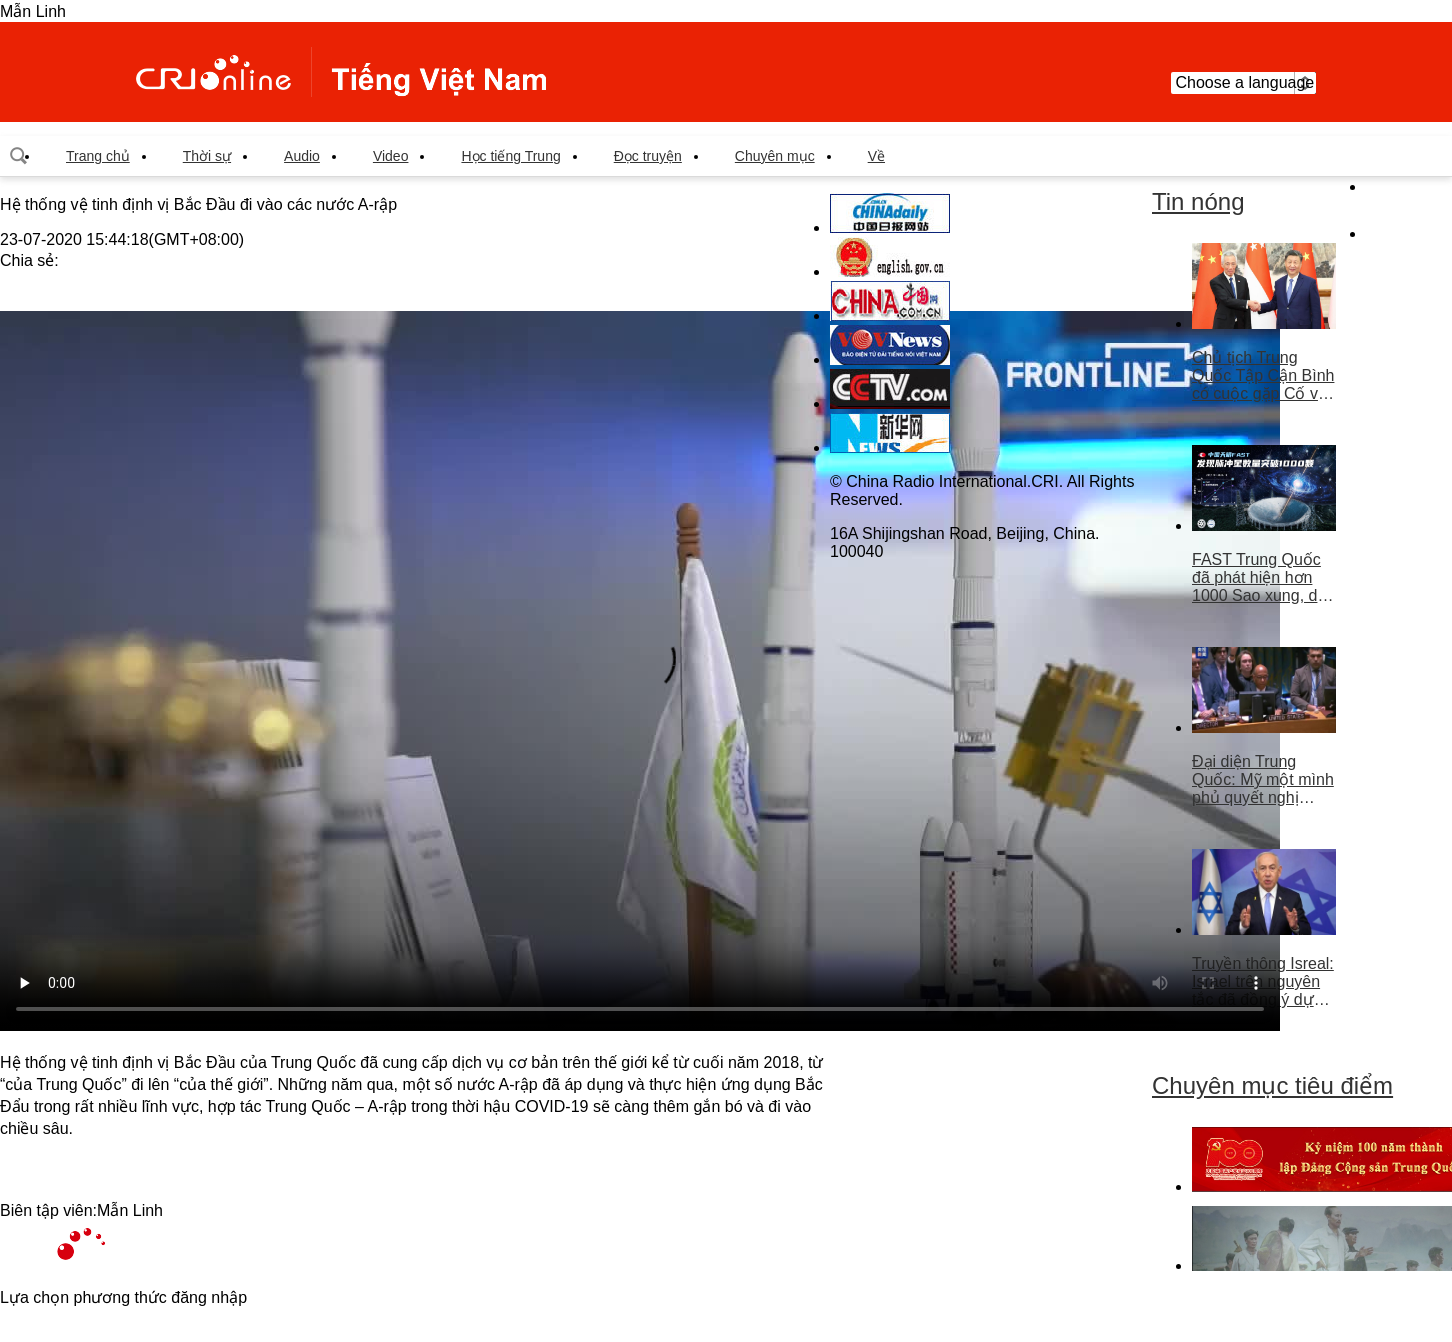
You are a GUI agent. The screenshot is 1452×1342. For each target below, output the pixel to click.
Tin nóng (1198, 201)
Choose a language (1243, 83)
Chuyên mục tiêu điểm (1272, 1085)
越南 (341, 72)
